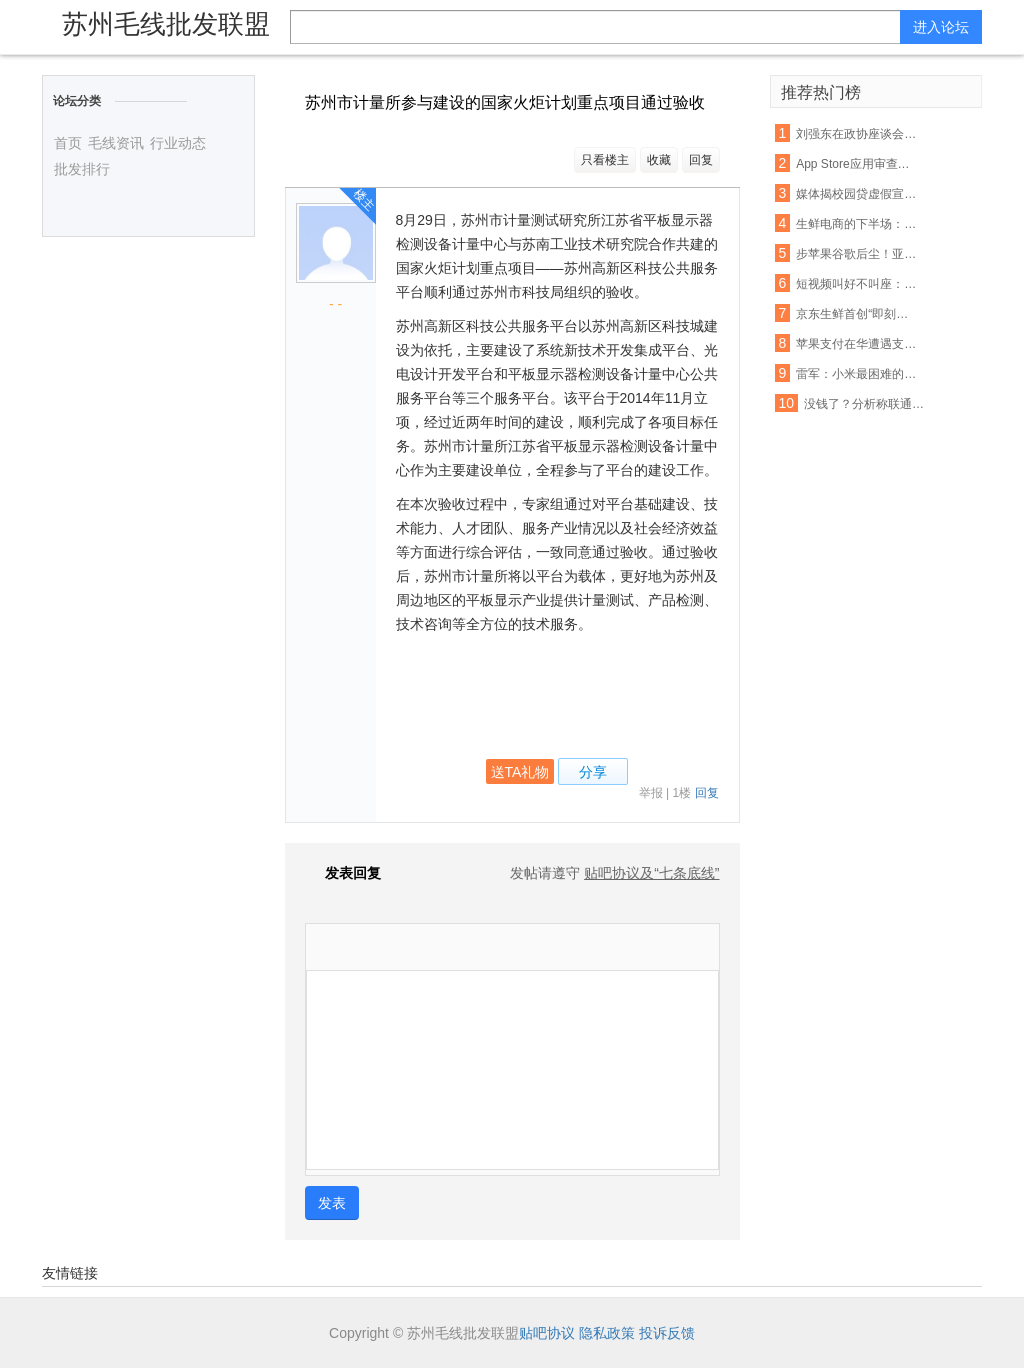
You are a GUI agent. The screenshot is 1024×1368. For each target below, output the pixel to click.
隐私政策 (607, 1333)
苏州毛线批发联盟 (166, 24)
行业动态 (178, 143)
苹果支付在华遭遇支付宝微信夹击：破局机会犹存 (857, 344)
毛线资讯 (116, 143)
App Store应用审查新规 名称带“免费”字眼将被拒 (857, 164)
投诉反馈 (667, 1333)
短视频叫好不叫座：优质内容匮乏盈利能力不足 (857, 284)
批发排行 (82, 169)
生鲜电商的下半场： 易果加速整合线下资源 (857, 224)
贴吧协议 (547, 1333)
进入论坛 (941, 27)
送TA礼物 (520, 772)
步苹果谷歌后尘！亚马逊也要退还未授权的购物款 (857, 254)
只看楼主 (605, 160)
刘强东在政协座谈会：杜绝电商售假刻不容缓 (857, 134)
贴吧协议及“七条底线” (651, 873)
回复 (701, 160)
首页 (68, 143)
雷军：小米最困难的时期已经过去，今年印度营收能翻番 (857, 374)
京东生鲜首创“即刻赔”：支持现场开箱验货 (857, 314)
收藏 (659, 160)
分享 (593, 772)
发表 (332, 1203)
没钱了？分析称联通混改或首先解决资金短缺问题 (865, 404)
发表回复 (343, 873)
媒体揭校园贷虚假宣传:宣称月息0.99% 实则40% (857, 194)
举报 (651, 793)
